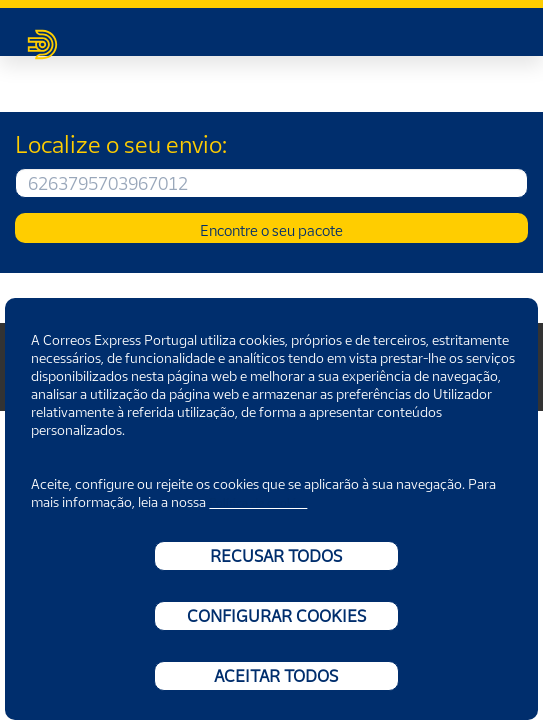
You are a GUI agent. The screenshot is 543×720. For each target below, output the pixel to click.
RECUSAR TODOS (276, 556)
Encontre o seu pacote (271, 230)
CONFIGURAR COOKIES (276, 616)
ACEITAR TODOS (276, 676)
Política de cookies (258, 502)
